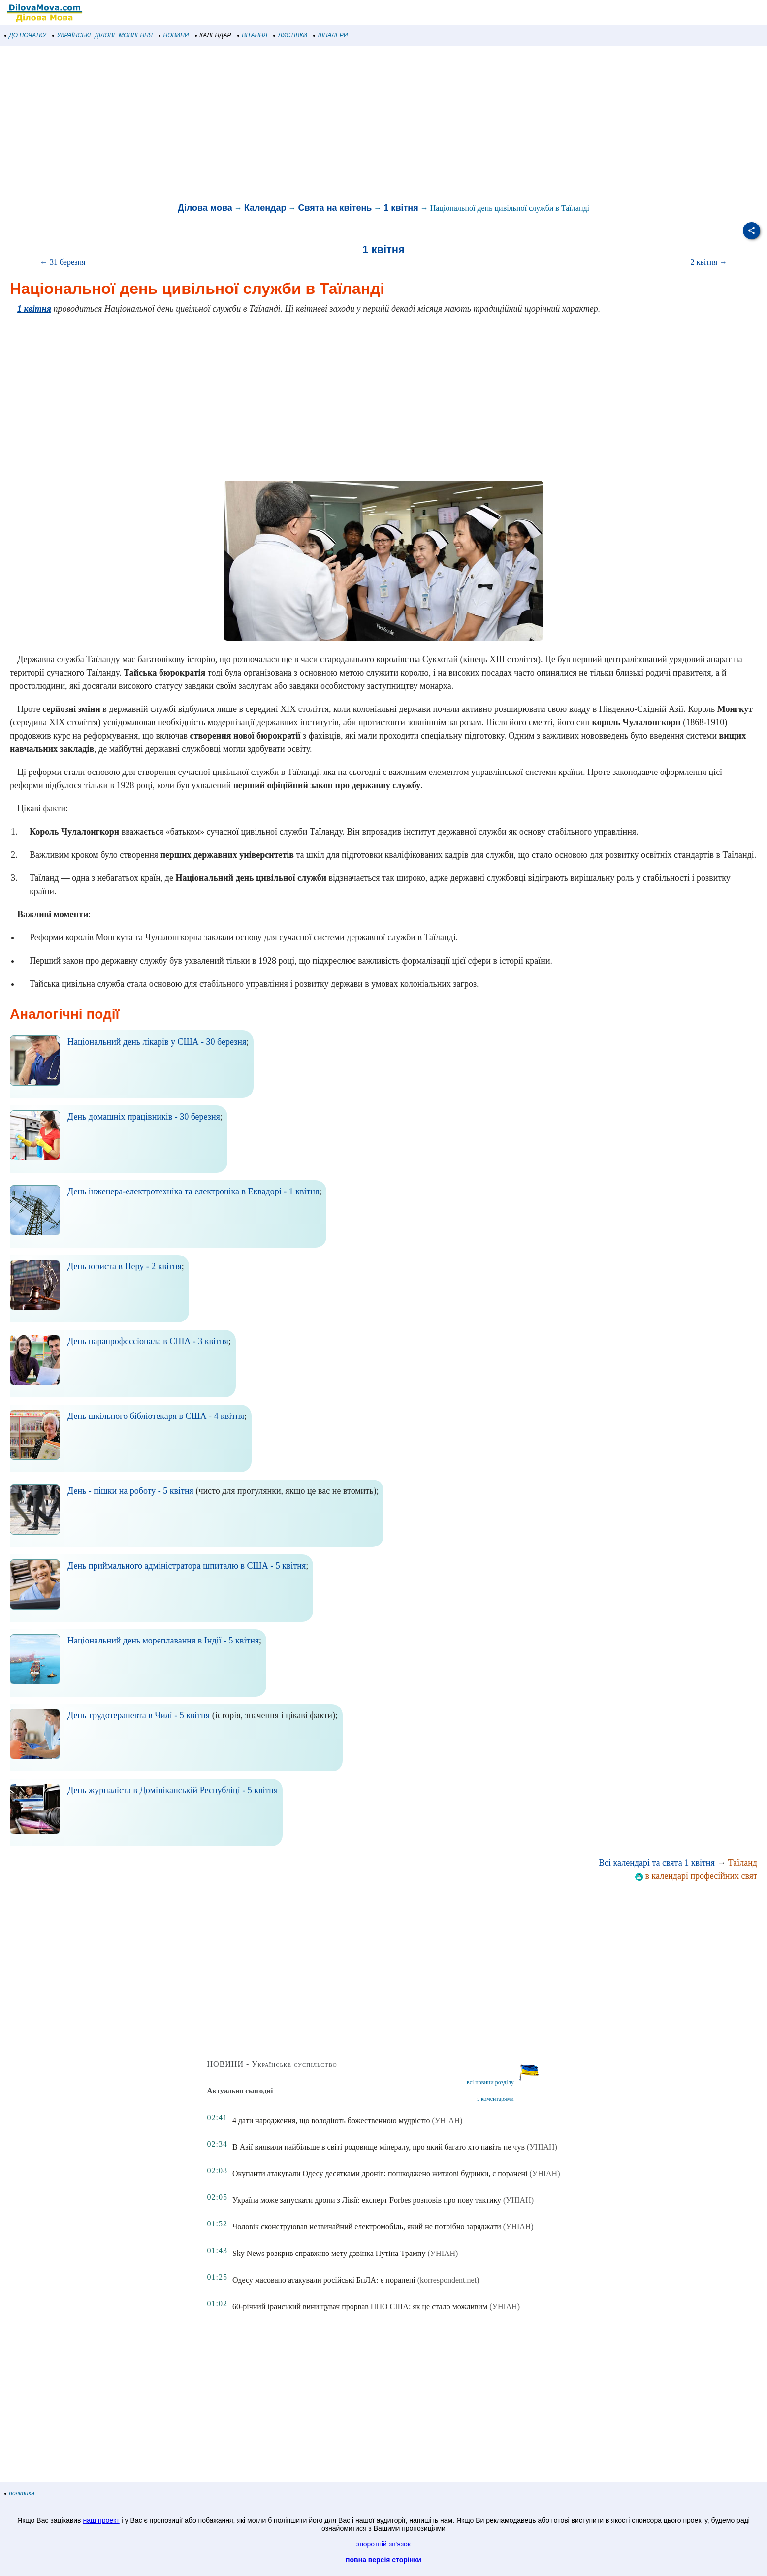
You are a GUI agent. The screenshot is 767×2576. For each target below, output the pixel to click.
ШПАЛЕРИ (330, 35)
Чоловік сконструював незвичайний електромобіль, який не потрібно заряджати (366, 2226)
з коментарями (495, 2098)
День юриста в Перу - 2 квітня (124, 1266)
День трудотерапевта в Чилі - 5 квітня (138, 1715)
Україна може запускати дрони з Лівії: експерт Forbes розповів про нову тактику (366, 2200)
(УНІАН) (447, 2120)
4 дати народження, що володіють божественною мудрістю (331, 2120)
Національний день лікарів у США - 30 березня (156, 1042)
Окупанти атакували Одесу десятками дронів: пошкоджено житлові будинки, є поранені (380, 2173)
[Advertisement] (295, 125)
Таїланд (742, 1863)
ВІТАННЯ (252, 35)
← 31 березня (63, 262)
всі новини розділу (490, 2082)
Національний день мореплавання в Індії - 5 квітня (163, 1640)
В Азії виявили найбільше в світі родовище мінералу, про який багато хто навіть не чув (378, 2147)
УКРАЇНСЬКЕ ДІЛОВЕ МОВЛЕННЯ (102, 35)
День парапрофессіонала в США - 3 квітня (147, 1341)
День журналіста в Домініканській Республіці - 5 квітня (172, 1790)
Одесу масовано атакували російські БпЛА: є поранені (323, 2280)
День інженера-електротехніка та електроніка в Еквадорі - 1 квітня (193, 1191)
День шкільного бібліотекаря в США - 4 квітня (155, 1416)
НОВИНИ (174, 35)
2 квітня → (708, 262)
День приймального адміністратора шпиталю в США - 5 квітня (186, 1566)
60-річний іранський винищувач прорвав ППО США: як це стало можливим (359, 2306)
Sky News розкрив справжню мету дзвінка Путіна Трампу (328, 2253)
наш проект (101, 2520)
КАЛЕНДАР (213, 35)
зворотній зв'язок (383, 2544)
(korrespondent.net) (448, 2280)
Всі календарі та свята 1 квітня (657, 1863)
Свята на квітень (335, 208)
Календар (265, 208)
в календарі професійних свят (696, 1876)
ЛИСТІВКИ (290, 35)
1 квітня (401, 208)
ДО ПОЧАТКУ (25, 35)
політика (19, 2493)
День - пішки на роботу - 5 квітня (130, 1491)
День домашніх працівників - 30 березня (143, 1117)
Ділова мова (205, 208)
